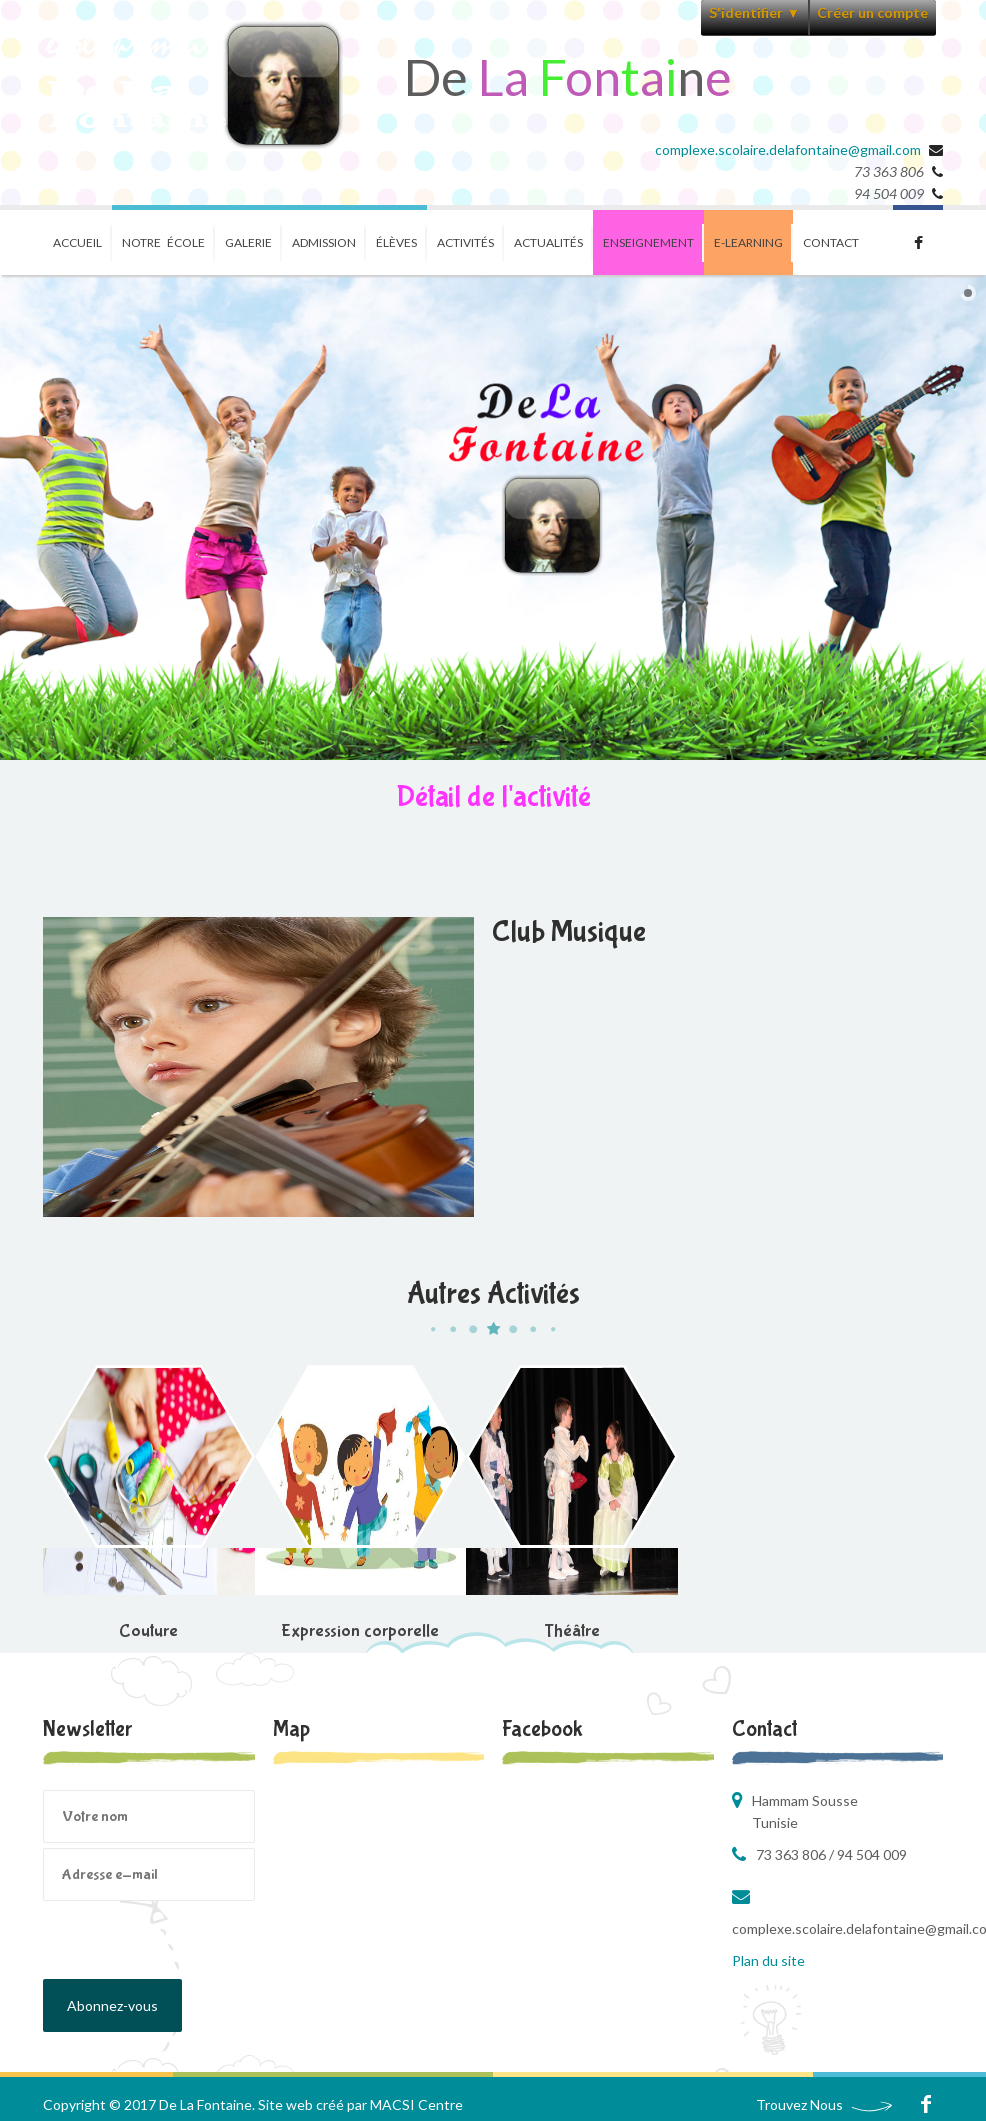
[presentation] (195, 1940)
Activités (465, 242)
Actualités (548, 242)
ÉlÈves (396, 242)
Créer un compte (872, 12)
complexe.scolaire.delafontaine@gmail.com (788, 149)
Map (291, 1729)
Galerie (248, 242)
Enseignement (648, 242)
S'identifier (754, 12)
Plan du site (768, 1960)
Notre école (163, 242)
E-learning (748, 242)
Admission (324, 242)
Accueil (77, 242)
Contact (831, 242)
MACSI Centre (416, 2104)
